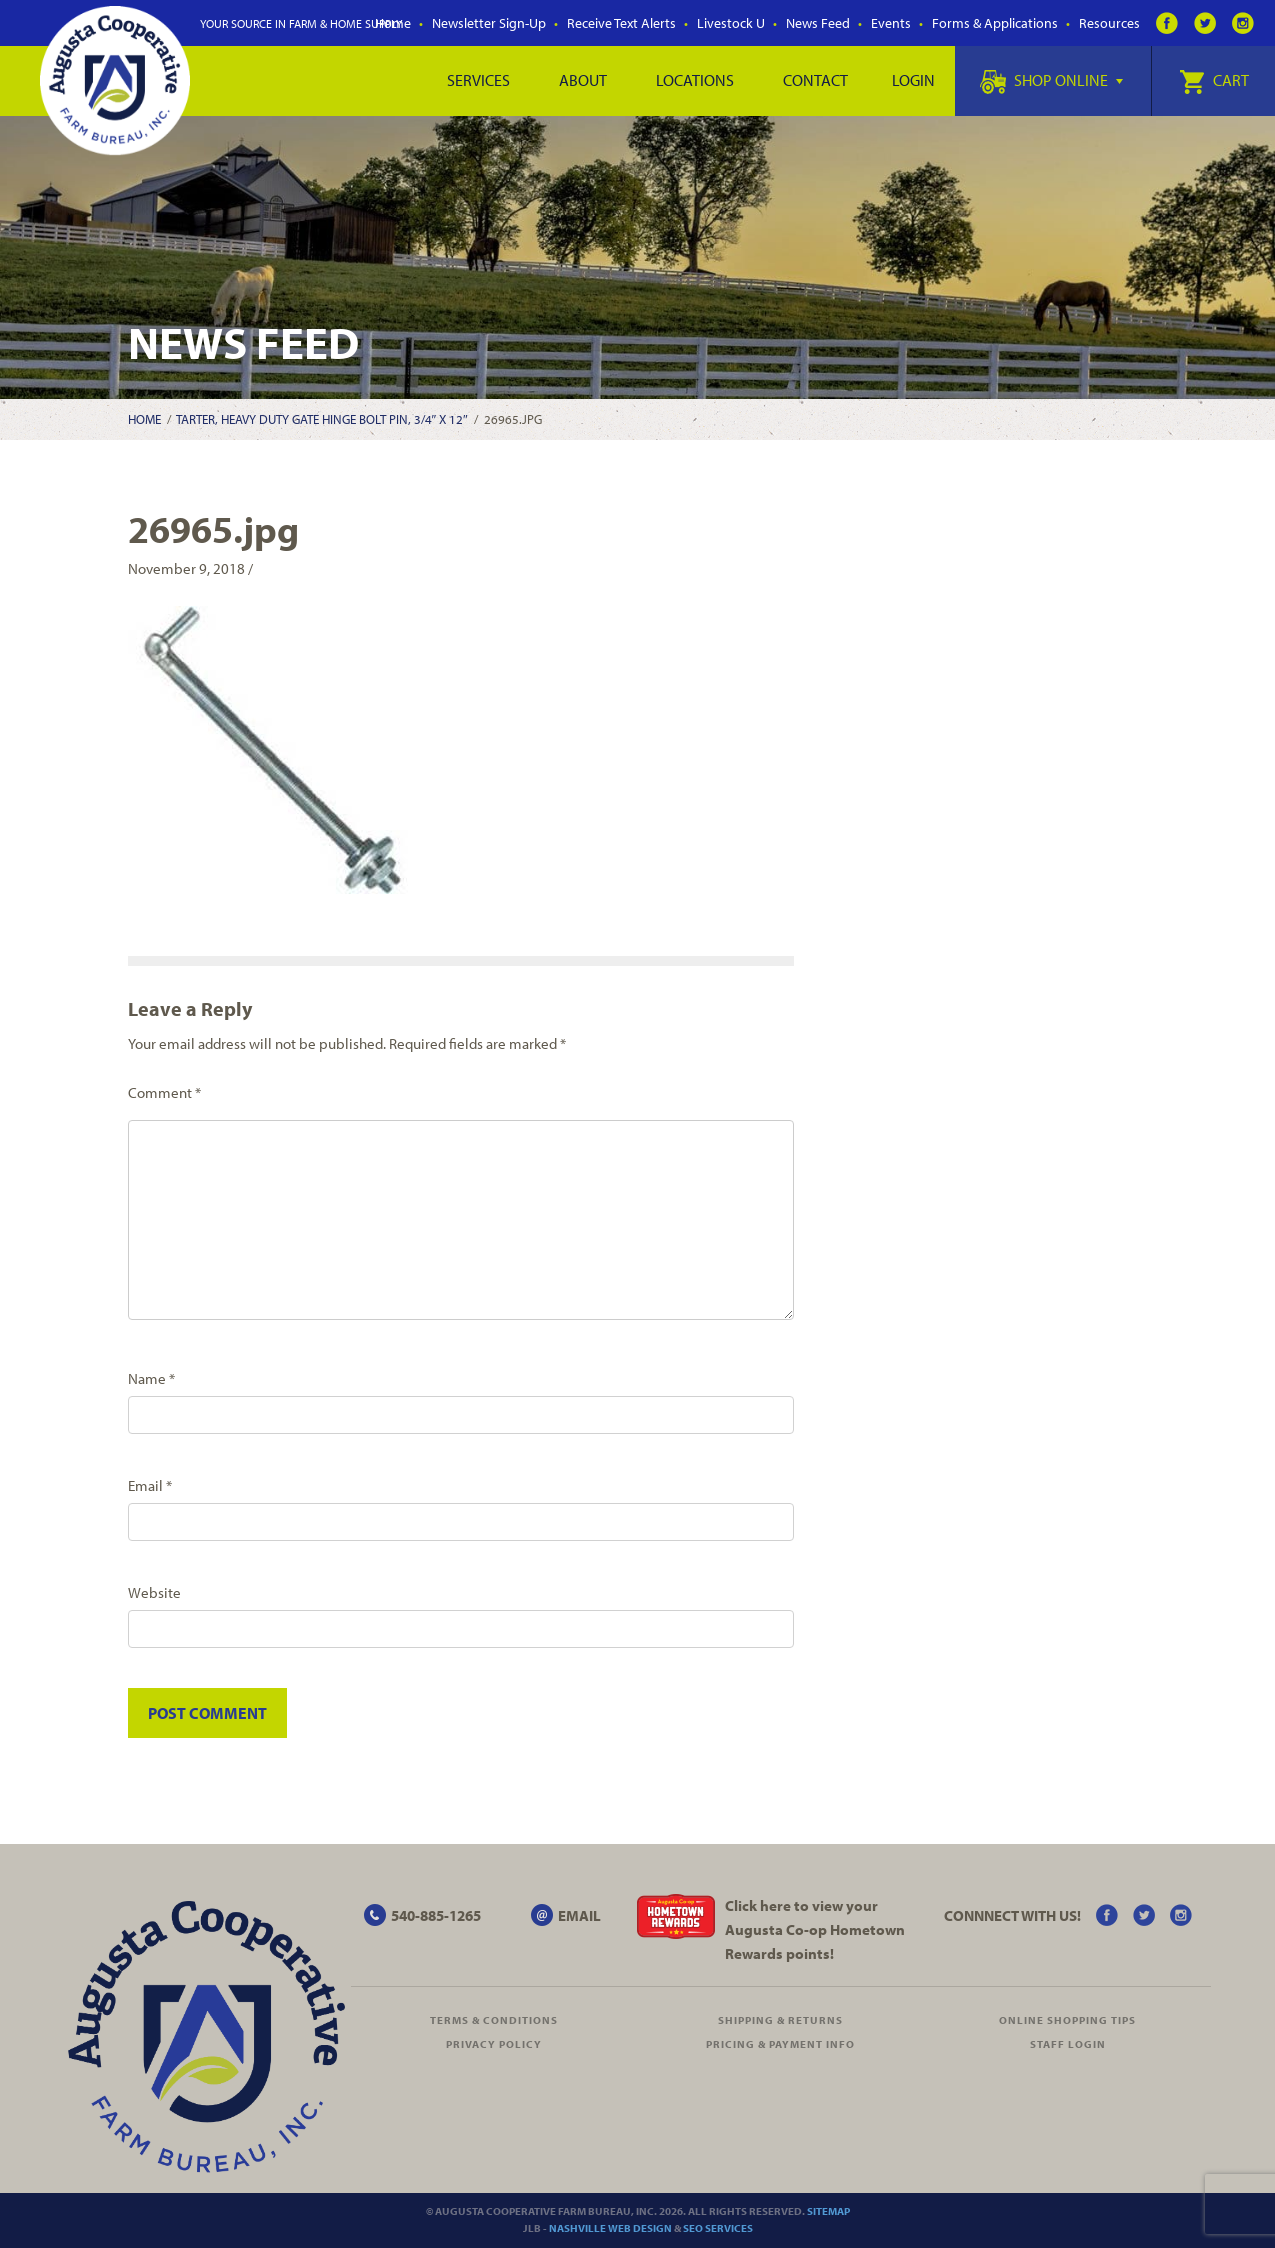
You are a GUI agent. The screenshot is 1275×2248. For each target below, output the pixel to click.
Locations (695, 80)
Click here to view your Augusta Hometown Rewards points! (815, 1929)
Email (150, 1485)
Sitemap (828, 2211)
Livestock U (731, 23)
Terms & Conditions (494, 2020)
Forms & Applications (995, 23)
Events (891, 23)
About (583, 80)
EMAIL (579, 1915)
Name (151, 1378)
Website (154, 1592)
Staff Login (1068, 2044)
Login (913, 80)
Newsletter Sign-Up (489, 23)
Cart (1214, 80)
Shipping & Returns (780, 2020)
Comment (164, 1092)
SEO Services (718, 2228)
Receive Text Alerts (621, 23)
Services (478, 80)
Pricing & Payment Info (780, 2044)
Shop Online (1051, 80)
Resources (1109, 23)
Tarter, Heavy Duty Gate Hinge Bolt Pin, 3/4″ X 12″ (322, 419)
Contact (815, 80)
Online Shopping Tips (1067, 2020)
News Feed (818, 23)
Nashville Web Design (610, 2228)
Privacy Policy (494, 2044)
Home (144, 419)
